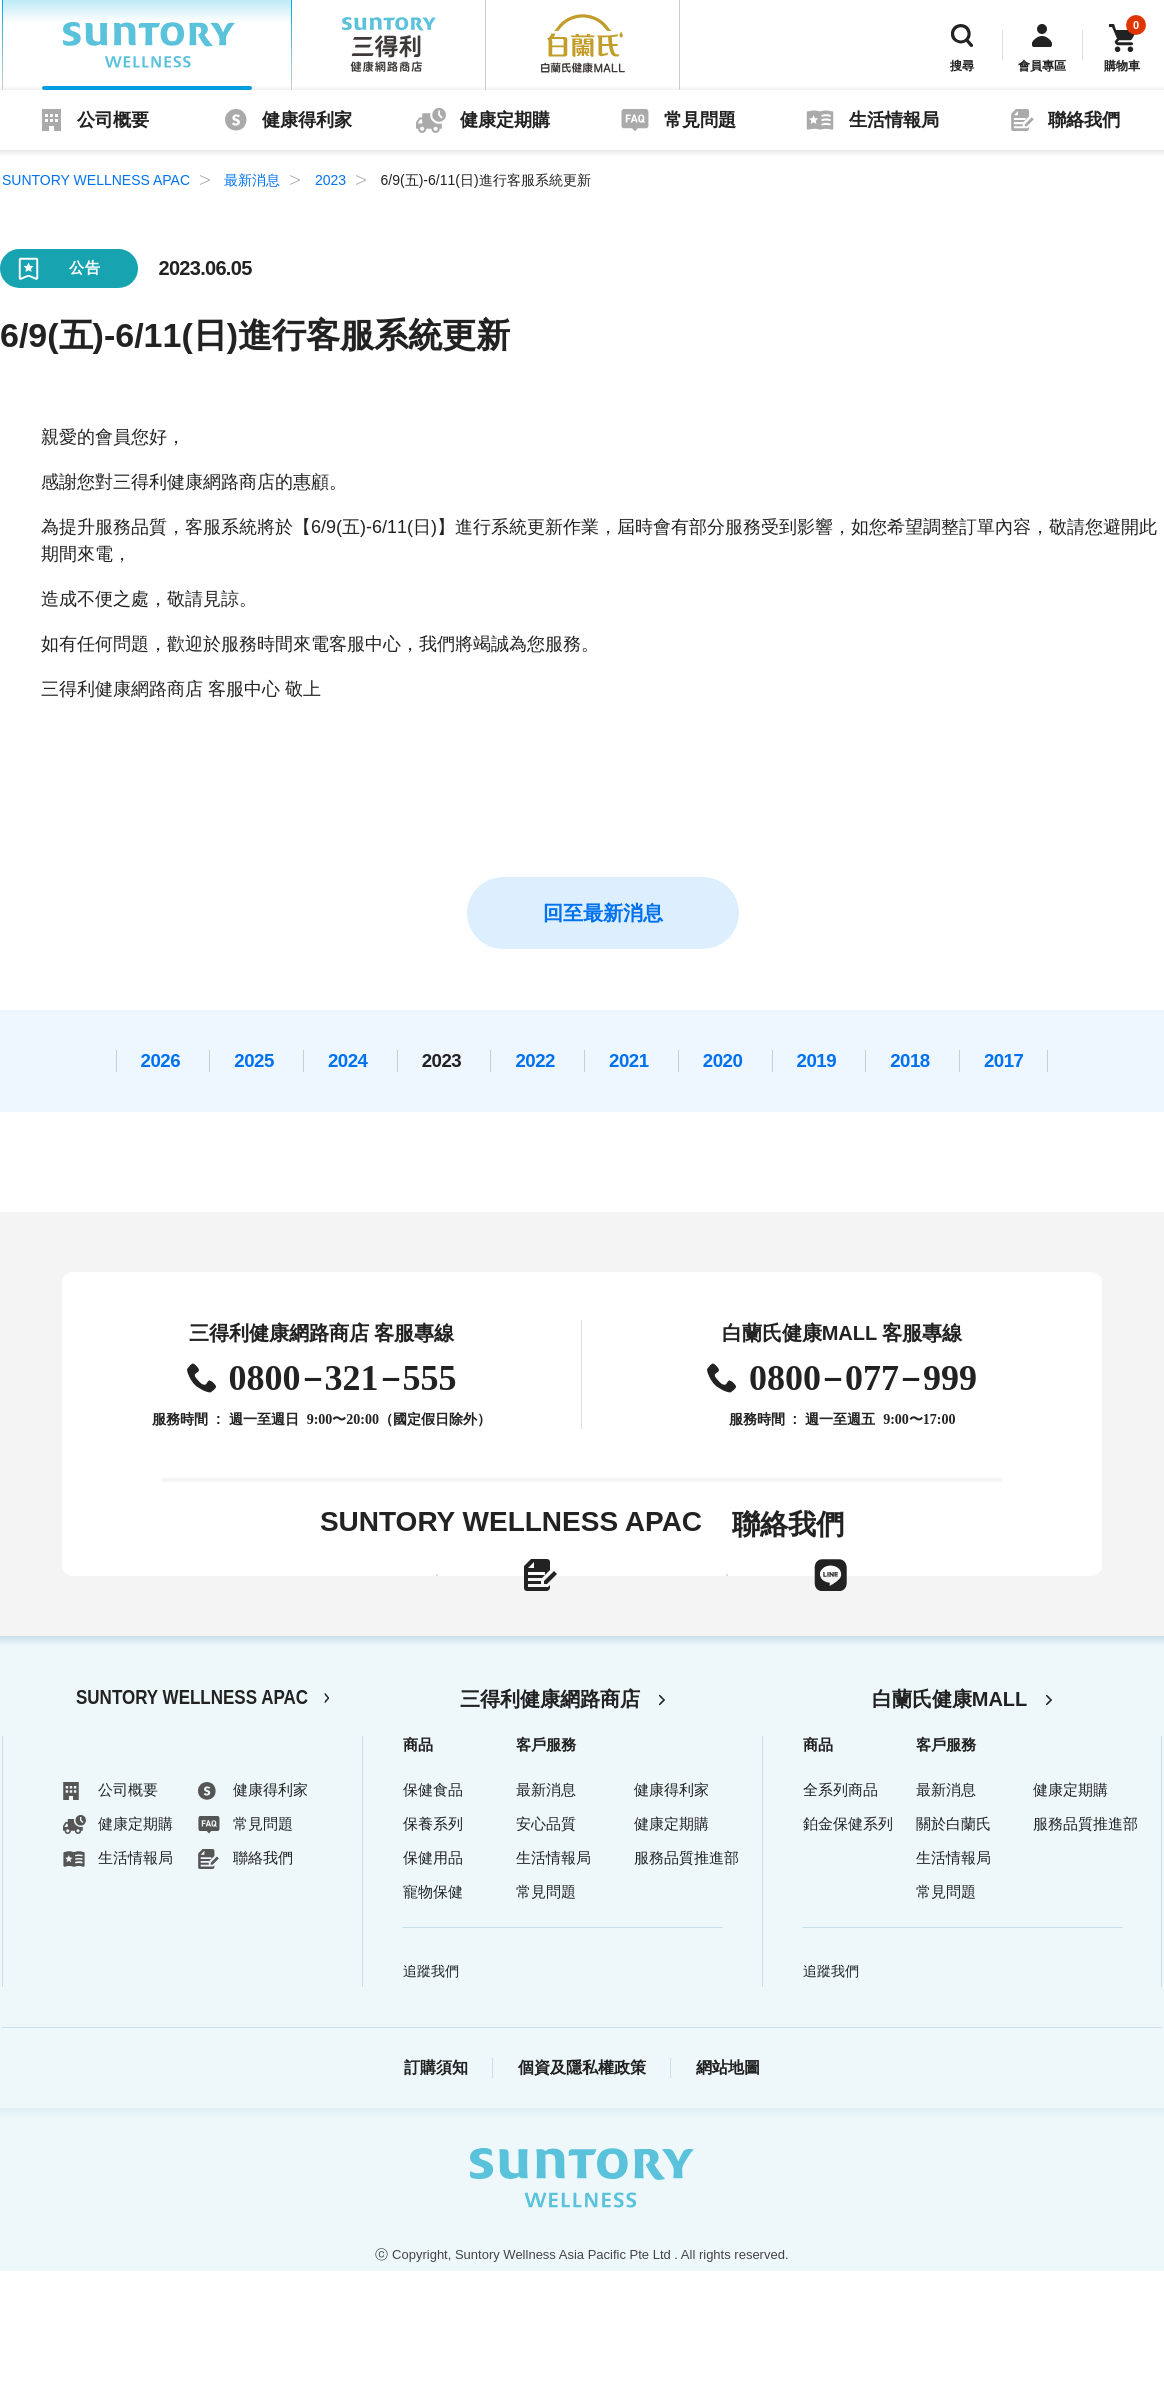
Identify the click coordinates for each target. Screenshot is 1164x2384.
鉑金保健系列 (848, 1936)
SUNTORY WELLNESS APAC (147, 45)
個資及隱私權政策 (582, 2180)
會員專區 (1042, 66)
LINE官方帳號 (822, 1608)
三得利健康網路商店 (550, 1812)
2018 (910, 1060)
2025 (254, 1060)
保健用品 (433, 1970)
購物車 (1122, 66)
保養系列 (433, 1936)
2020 (723, 1060)
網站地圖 (728, 2180)
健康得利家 (307, 120)
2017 (1004, 1060)
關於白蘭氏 (953, 1936)
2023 (330, 180)
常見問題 (700, 120)
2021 (629, 1060)
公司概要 (113, 120)
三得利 (389, 45)
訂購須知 (436, 2180)
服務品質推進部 (686, 1970)
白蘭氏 (583, 45)
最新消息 (252, 180)
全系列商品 (840, 1902)
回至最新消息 (603, 913)
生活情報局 (894, 120)
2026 (161, 1060)
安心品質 (546, 1936)
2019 (817, 1060)
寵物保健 (433, 2004)
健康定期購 (505, 120)
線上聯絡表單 (404, 1608)
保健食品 (433, 1902)
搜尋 (962, 66)
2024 (348, 1060)
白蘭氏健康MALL (950, 1812)
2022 (535, 1060)
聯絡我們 (1084, 120)
